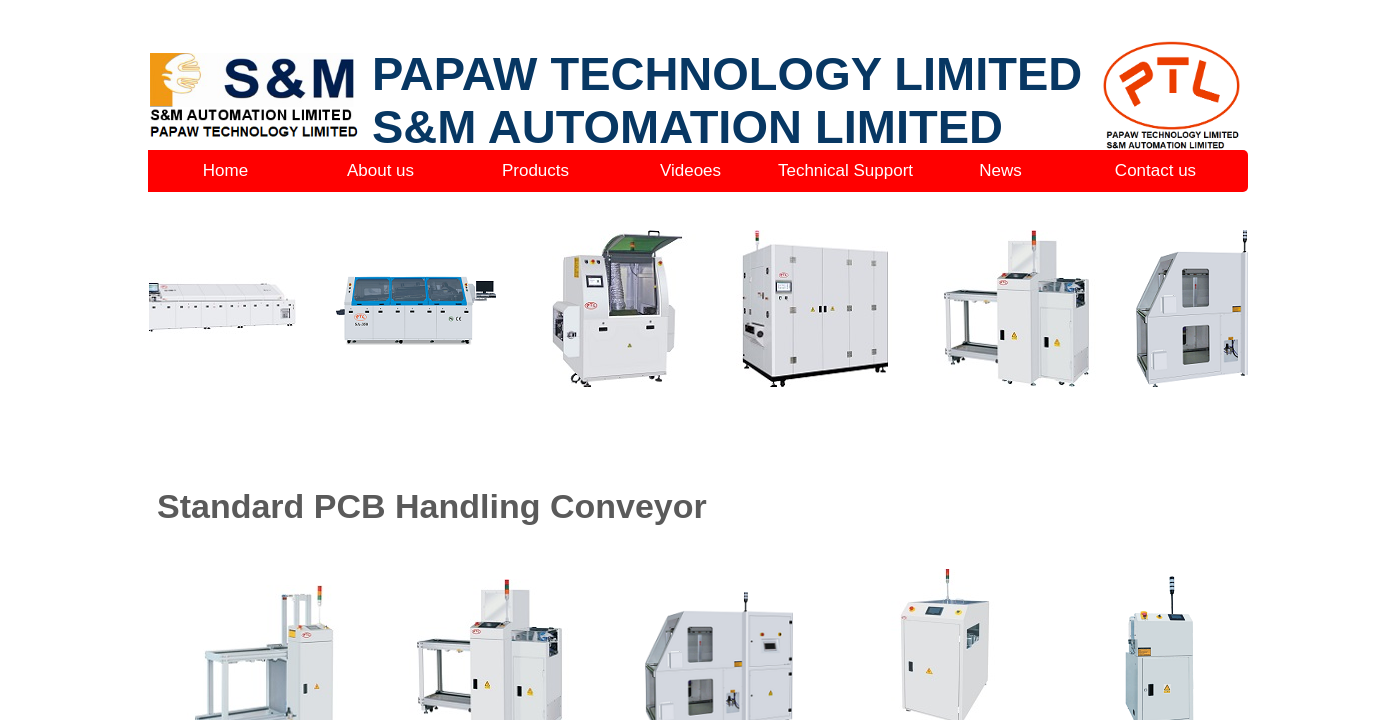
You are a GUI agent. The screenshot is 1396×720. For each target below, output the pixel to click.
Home (225, 170)
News (1000, 170)
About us (380, 170)
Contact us (1155, 170)
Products (535, 170)
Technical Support (845, 170)
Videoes (690, 170)
